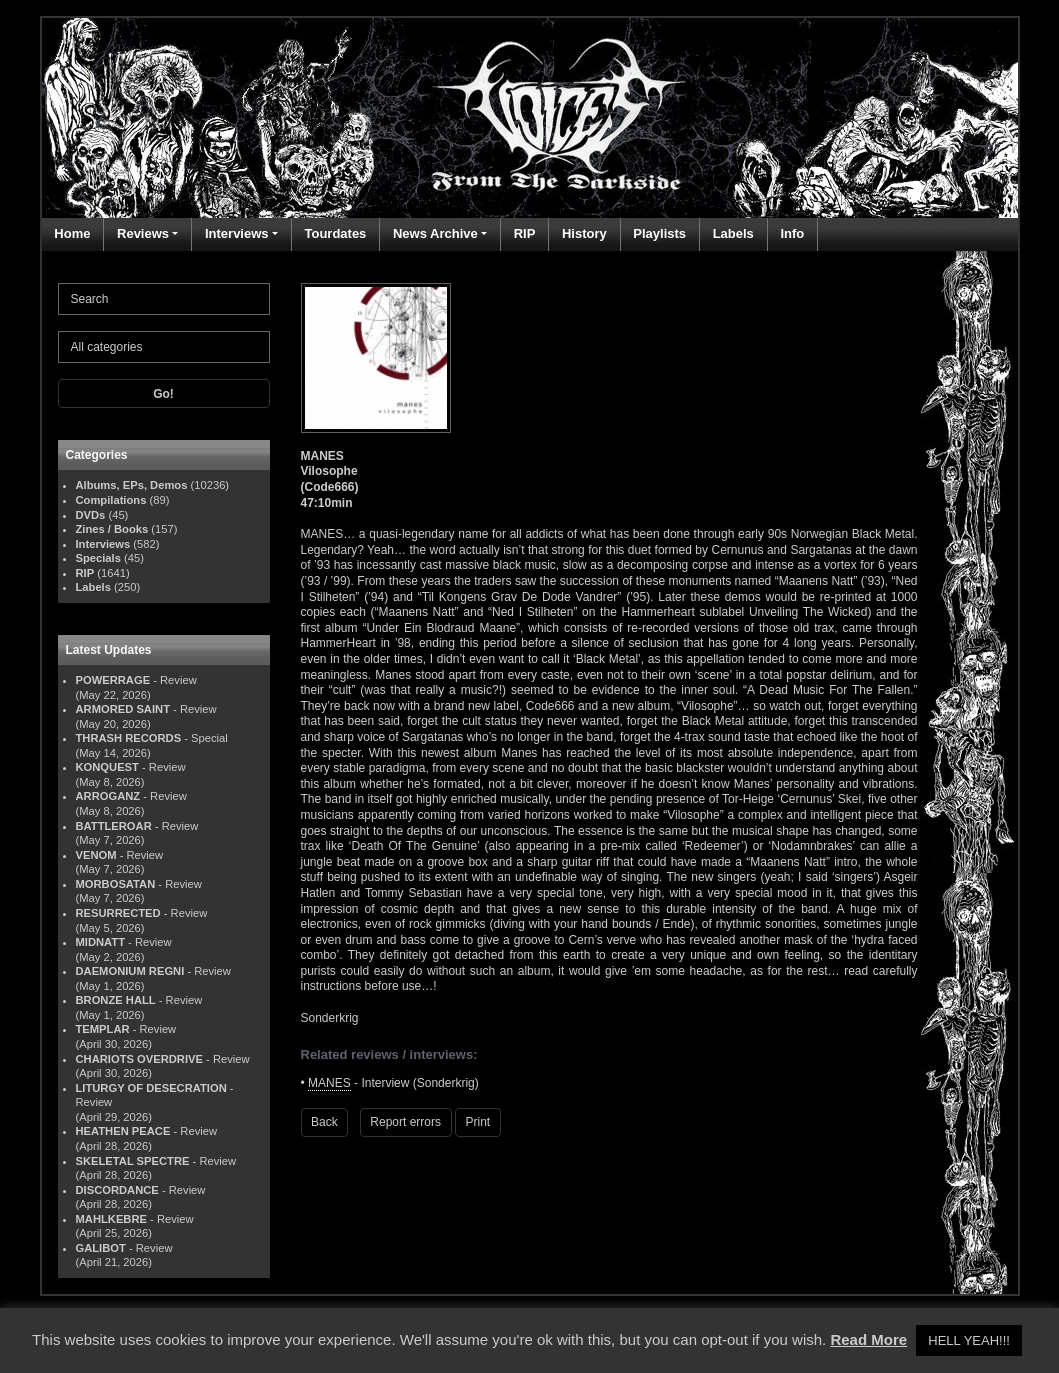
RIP (525, 233)
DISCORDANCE (117, 1190)
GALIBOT (101, 1248)
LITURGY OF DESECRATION (151, 1088)
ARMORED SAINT (123, 709)
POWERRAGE (113, 680)
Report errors (405, 1122)
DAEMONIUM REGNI (130, 971)
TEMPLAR (103, 1029)
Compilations (111, 500)
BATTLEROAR (114, 826)
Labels (733, 233)
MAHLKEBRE (111, 1219)
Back (324, 1122)
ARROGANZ (108, 796)
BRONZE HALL (116, 1000)
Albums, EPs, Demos (132, 485)
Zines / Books (112, 529)
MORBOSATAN (116, 884)
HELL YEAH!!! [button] (969, 1340)
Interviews (237, 233)
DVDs (91, 515)
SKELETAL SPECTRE (133, 1161)
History (584, 233)
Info (792, 233)
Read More (868, 1339)
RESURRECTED (118, 913)
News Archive (435, 233)
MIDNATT (101, 942)
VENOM (96, 855)
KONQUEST (107, 767)
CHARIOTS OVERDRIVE (139, 1059)
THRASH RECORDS (129, 738)
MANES (329, 1083)
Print (478, 1122)
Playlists (659, 233)
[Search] (164, 299)
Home (72, 233)
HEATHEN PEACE (123, 1131)
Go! (163, 394)
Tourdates (335, 233)
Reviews (143, 233)
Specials (98, 558)
